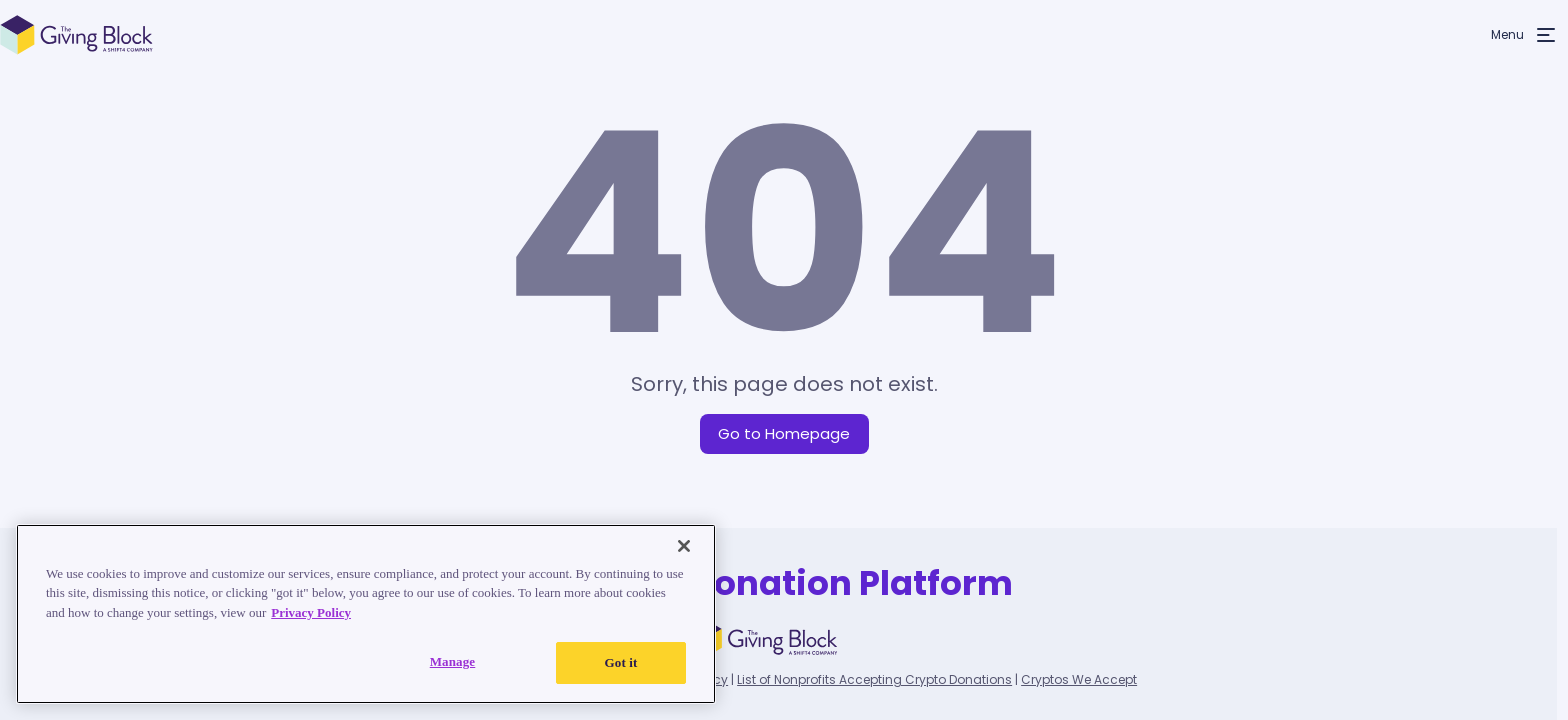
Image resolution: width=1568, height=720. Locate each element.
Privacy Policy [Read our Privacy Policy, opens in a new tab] (311, 612)
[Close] (684, 546)
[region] (366, 614)
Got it (621, 662)
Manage (453, 661)
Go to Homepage (784, 433)
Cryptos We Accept (1079, 679)
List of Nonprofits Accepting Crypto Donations (874, 679)
